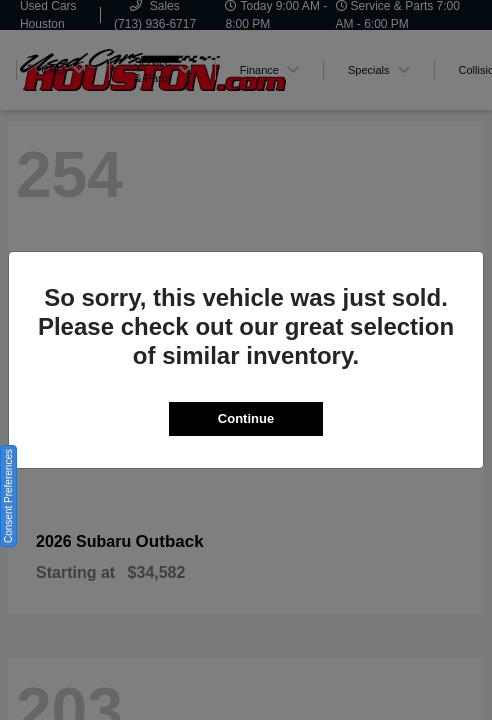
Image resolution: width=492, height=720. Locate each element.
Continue (246, 418)
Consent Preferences (8, 496)
